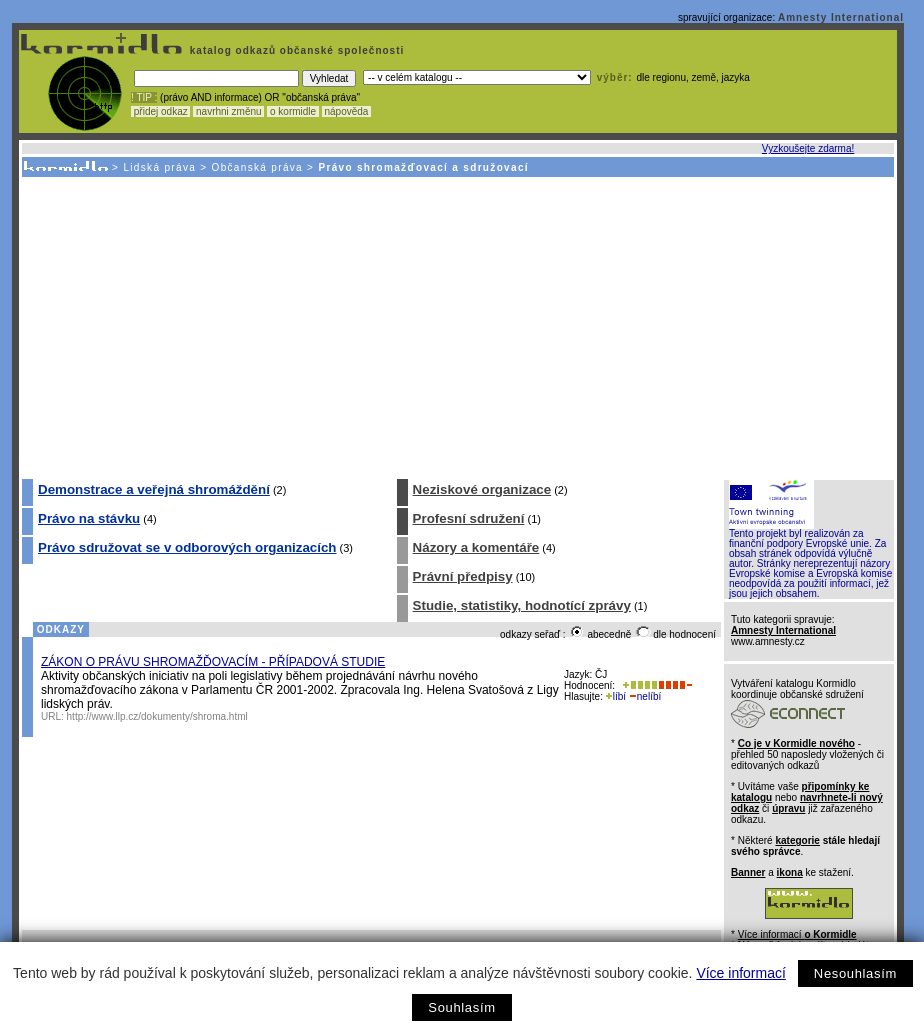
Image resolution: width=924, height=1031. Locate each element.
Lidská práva (159, 167)
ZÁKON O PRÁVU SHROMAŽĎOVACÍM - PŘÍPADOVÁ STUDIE (213, 662)
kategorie (797, 840)
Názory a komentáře (476, 547)
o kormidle (293, 111)
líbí (616, 696)
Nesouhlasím (855, 973)
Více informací (740, 973)
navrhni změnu (228, 111)
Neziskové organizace (482, 489)
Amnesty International (841, 17)
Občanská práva (257, 167)
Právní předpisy (463, 576)
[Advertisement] (456, 327)
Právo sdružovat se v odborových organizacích (187, 547)
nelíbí (645, 696)
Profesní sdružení (469, 518)
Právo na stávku (89, 518)
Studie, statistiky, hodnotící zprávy (522, 605)
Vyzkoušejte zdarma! (808, 148)
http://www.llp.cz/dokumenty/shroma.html (157, 716)
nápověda (347, 111)
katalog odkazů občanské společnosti (295, 50)
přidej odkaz (160, 111)
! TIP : (144, 97)
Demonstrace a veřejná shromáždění (154, 489)
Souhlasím (461, 1007)
